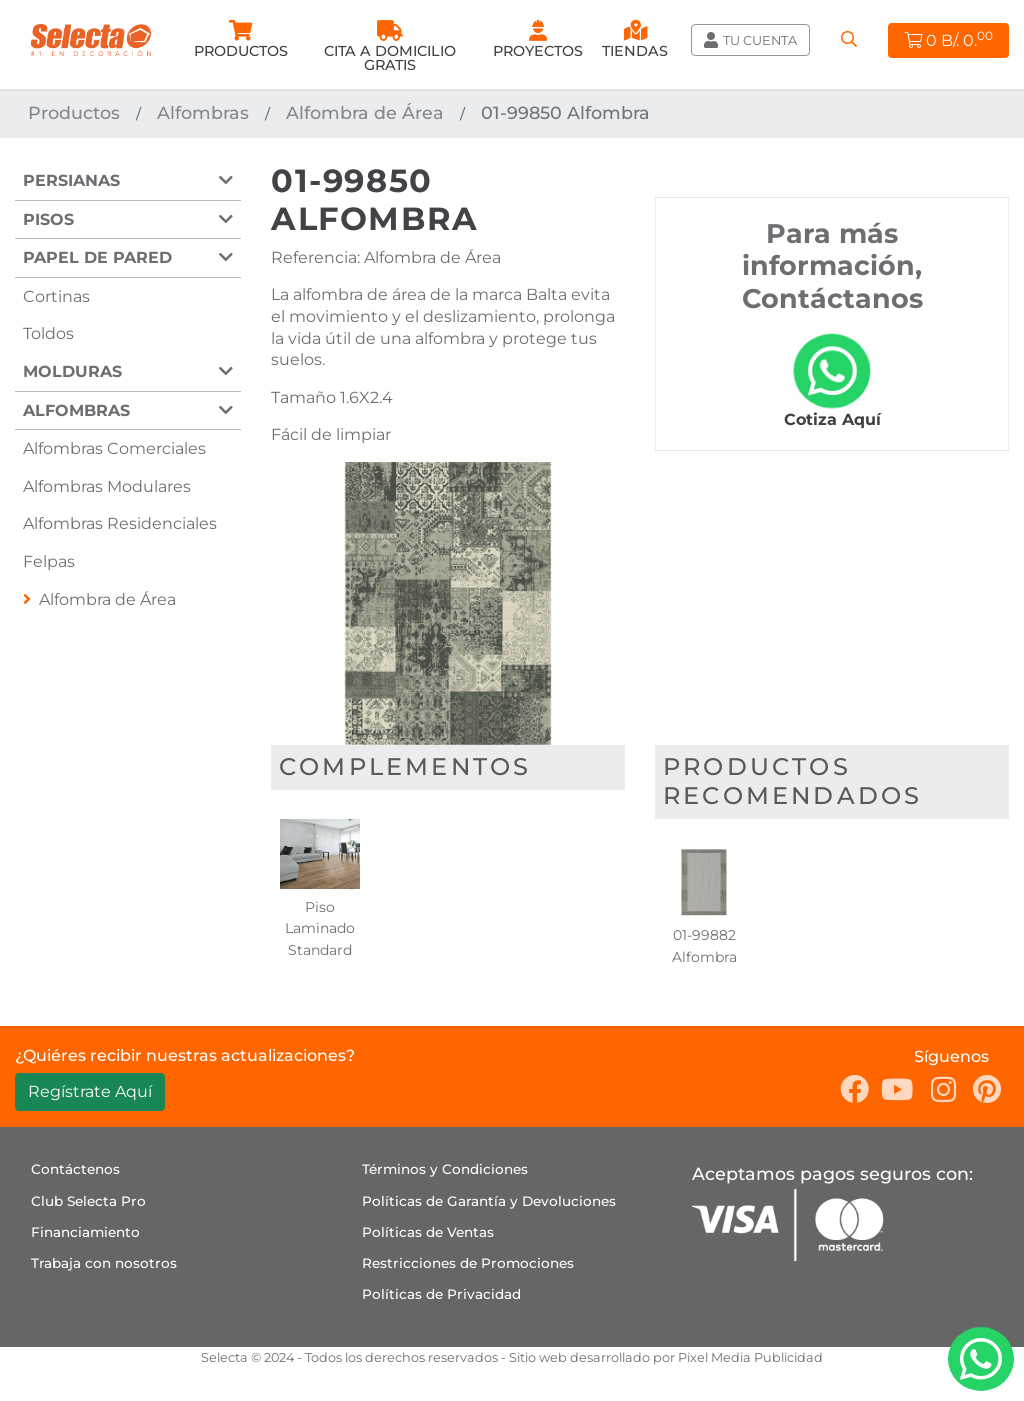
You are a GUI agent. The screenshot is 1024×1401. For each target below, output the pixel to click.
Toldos (48, 333)
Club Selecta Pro (88, 1201)
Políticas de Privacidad (441, 1294)
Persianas (71, 180)
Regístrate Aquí (90, 1091)
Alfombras (203, 112)
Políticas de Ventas (428, 1232)
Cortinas (56, 296)
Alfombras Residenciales (120, 523)
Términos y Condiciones (445, 1169)
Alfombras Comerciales (114, 448)
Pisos (48, 219)
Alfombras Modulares (107, 486)
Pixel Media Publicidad (750, 1357)
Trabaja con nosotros (104, 1263)
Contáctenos (75, 1169)
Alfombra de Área (365, 112)
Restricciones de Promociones (468, 1263)
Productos (74, 112)
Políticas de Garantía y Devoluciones (489, 1201)
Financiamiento (85, 1232)
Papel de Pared (97, 257)
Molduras (72, 371)
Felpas (49, 561)
